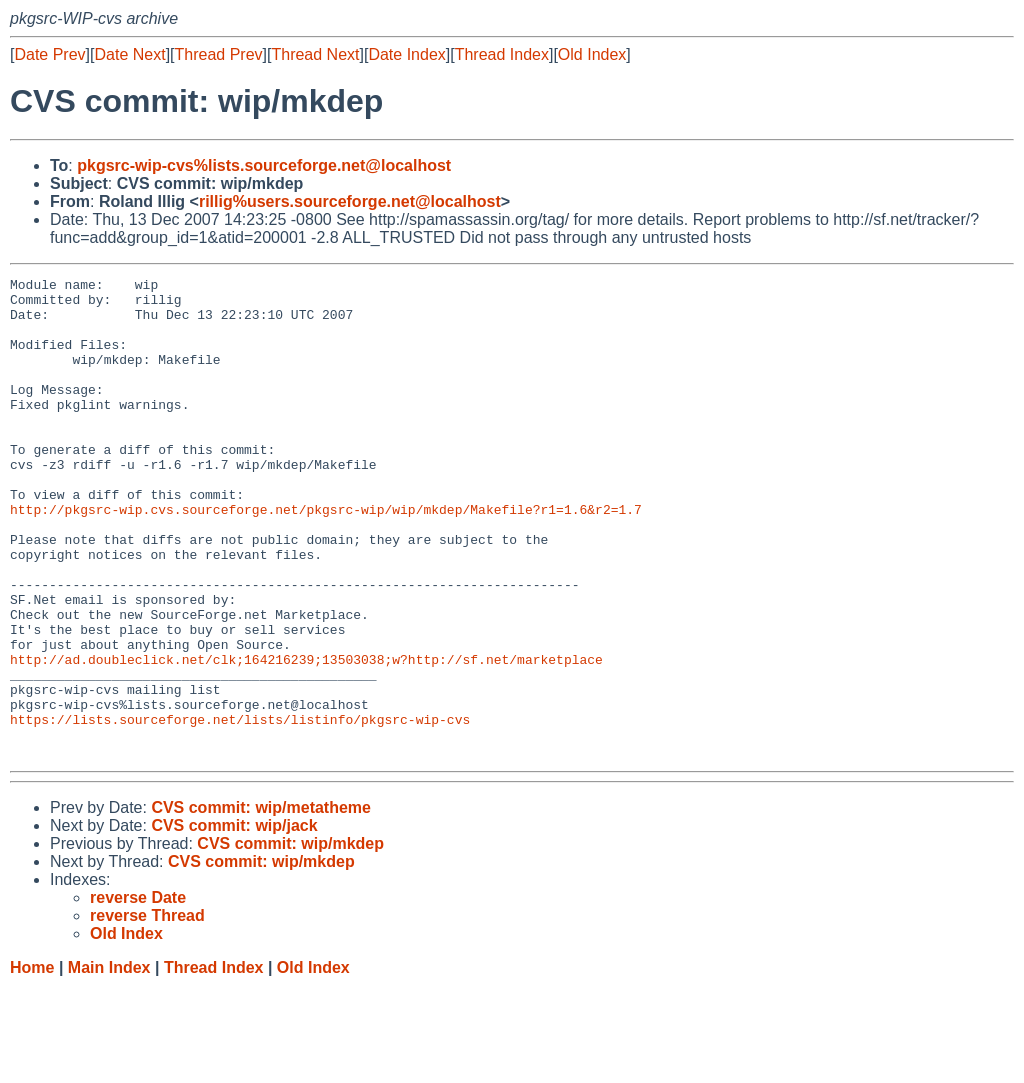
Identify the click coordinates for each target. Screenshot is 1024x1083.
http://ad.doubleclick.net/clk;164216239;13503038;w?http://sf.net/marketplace (306, 737)
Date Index (406, 54)
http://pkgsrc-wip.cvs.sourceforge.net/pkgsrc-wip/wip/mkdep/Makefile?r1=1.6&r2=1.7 (326, 557)
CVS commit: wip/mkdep (290, 939)
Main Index (109, 1063)
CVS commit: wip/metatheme (261, 903)
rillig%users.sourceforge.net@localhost (350, 201)
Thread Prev (219, 54)
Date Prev (49, 54)
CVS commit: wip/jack (234, 921)
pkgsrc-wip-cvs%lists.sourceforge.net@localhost (264, 165)
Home (32, 1063)
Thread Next (315, 54)
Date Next (129, 54)
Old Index (592, 54)
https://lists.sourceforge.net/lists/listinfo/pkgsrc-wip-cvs (240, 809)
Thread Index (502, 54)
